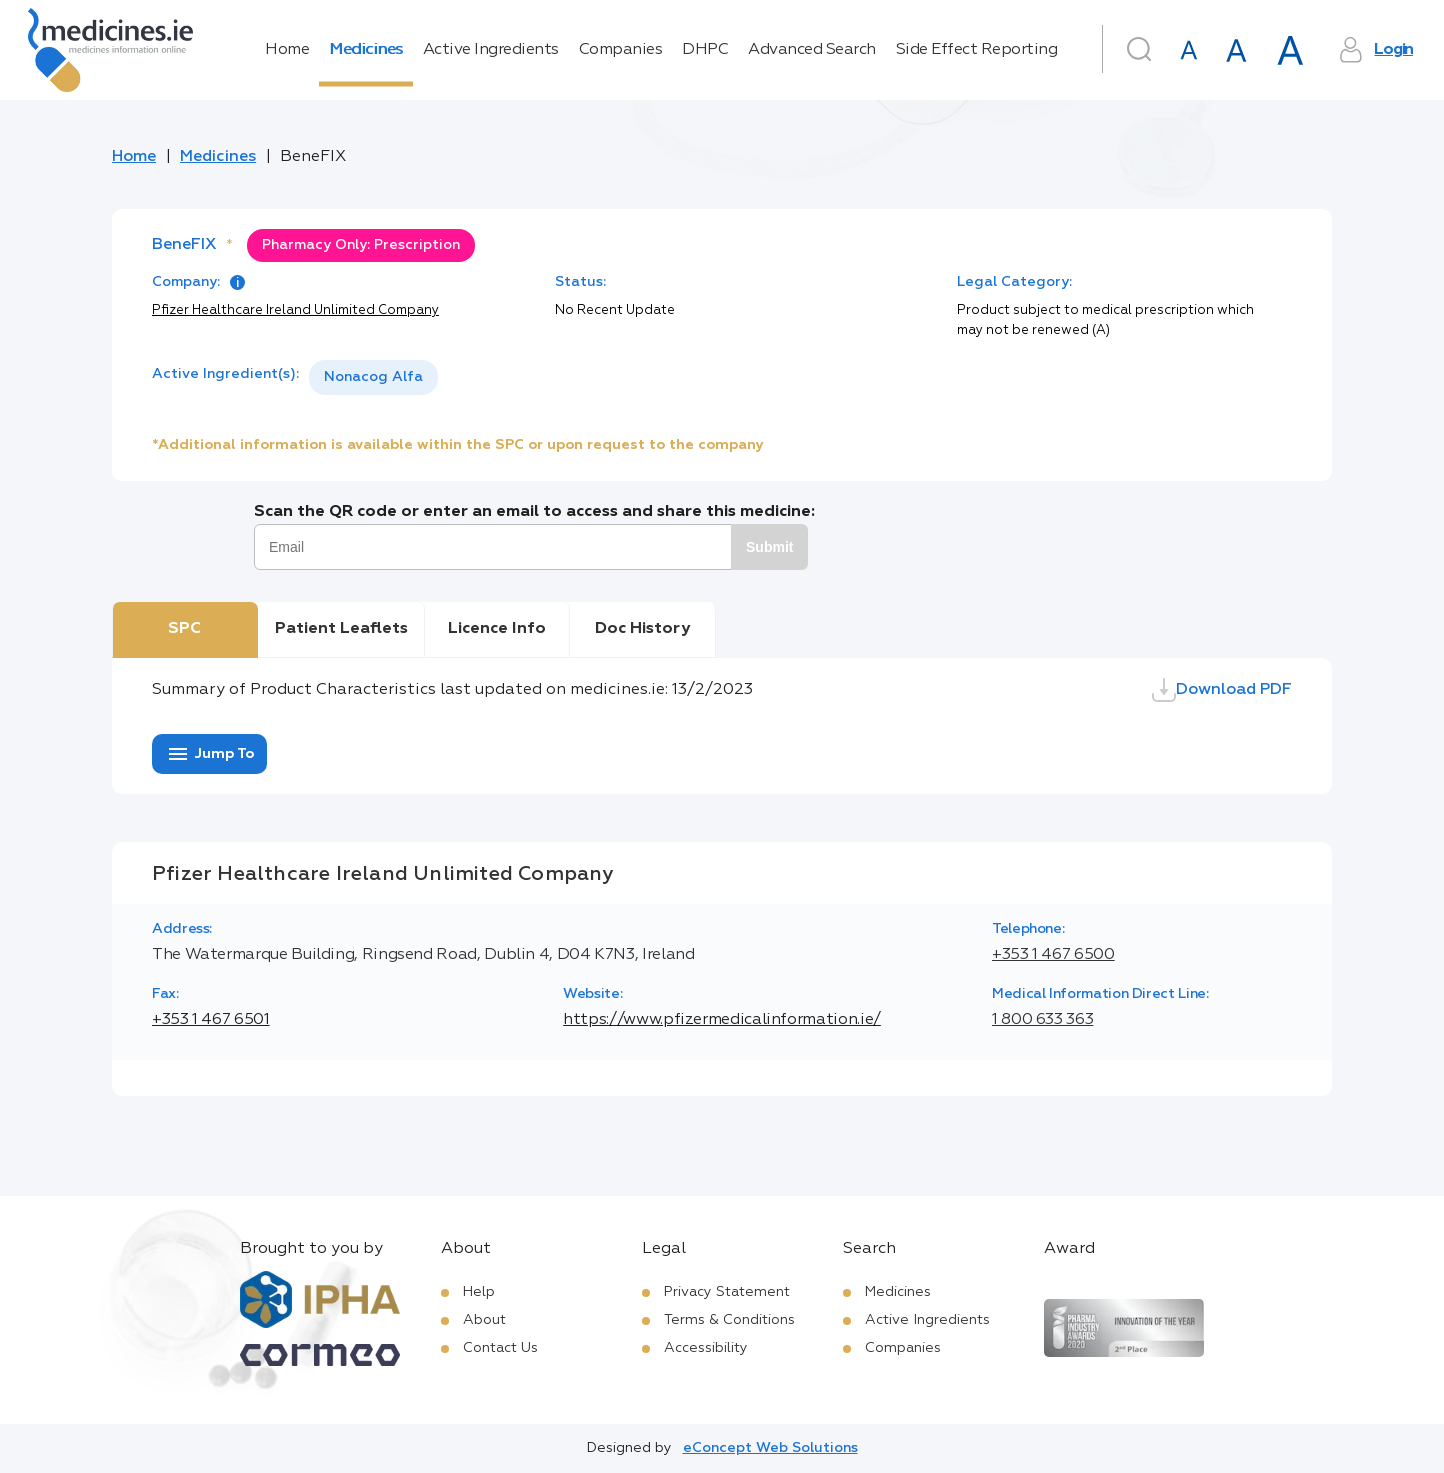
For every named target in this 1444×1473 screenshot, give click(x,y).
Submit (769, 547)
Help (479, 1292)
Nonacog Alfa (373, 377)
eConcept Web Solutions (770, 1448)
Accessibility (706, 1348)
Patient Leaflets (341, 629)
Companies (621, 50)
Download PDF (1222, 690)
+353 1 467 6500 (1053, 955)
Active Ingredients (491, 50)
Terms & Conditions (729, 1320)
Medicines (366, 50)
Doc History (642, 629)
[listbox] (373, 377)
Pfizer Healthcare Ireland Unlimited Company (295, 310)
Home (287, 50)
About (484, 1320)
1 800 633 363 (1042, 1020)
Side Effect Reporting (977, 50)
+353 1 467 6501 (211, 1020)
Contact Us (500, 1348)
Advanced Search (812, 50)
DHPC (705, 50)
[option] (373, 377)
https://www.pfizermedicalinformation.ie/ (722, 1020)
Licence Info (497, 629)
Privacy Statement (727, 1292)
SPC (184, 629)
